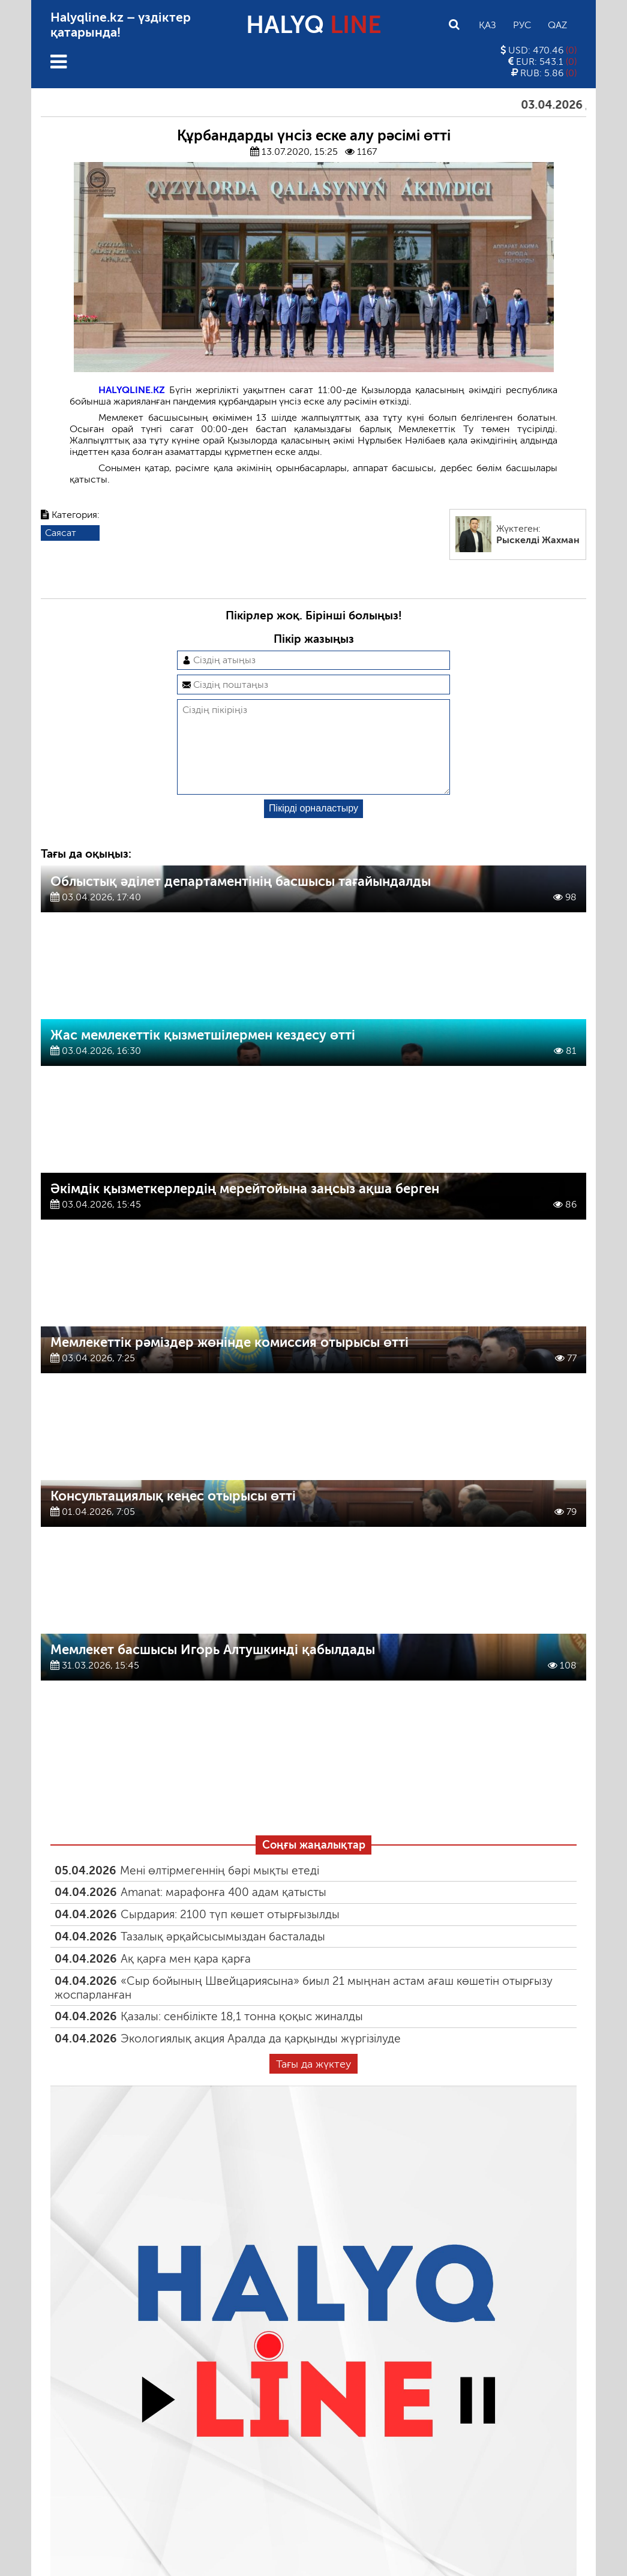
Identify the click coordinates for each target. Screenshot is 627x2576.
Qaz (557, 25)
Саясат (60, 532)
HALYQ (314, 24)
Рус (522, 25)
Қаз (487, 25)
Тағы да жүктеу (313, 2083)
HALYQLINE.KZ (131, 390)
